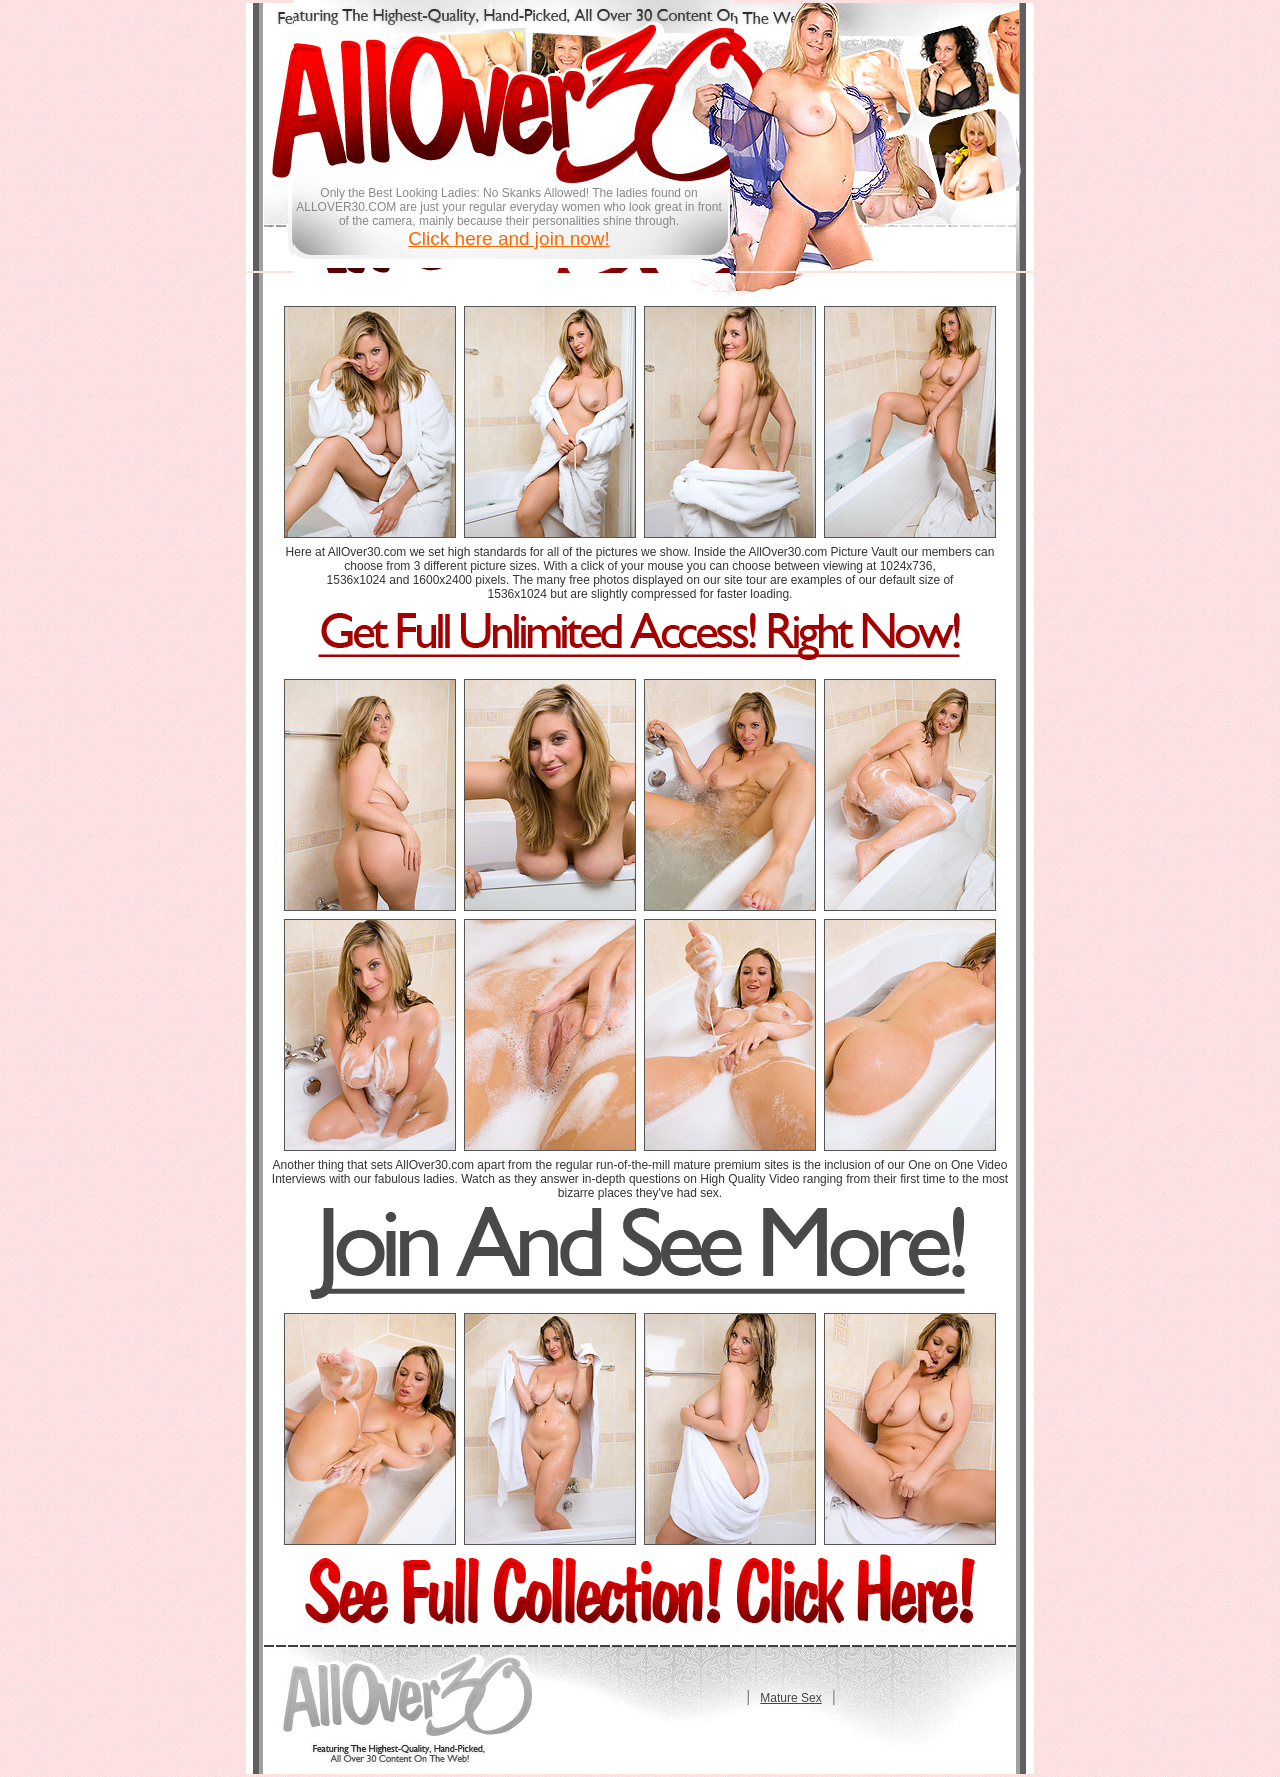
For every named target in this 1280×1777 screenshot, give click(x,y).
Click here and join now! (509, 238)
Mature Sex (790, 1698)
